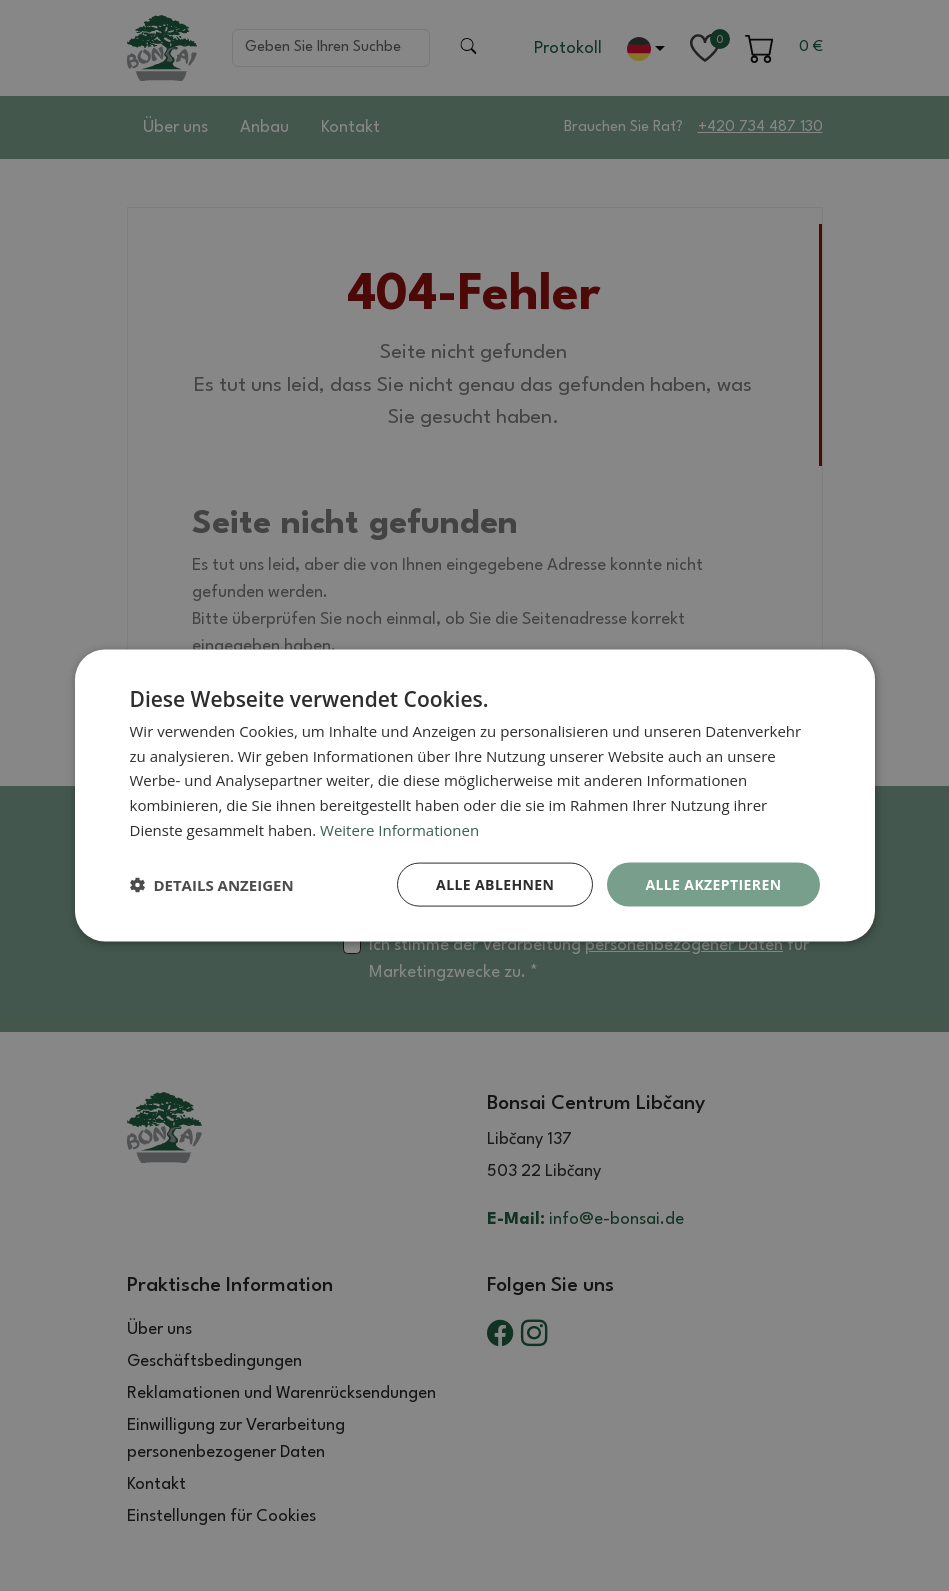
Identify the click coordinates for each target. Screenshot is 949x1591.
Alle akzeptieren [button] (713, 883)
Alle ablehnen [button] (495, 883)
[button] (212, 885)
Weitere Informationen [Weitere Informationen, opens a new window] (399, 829)
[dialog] (475, 795)
